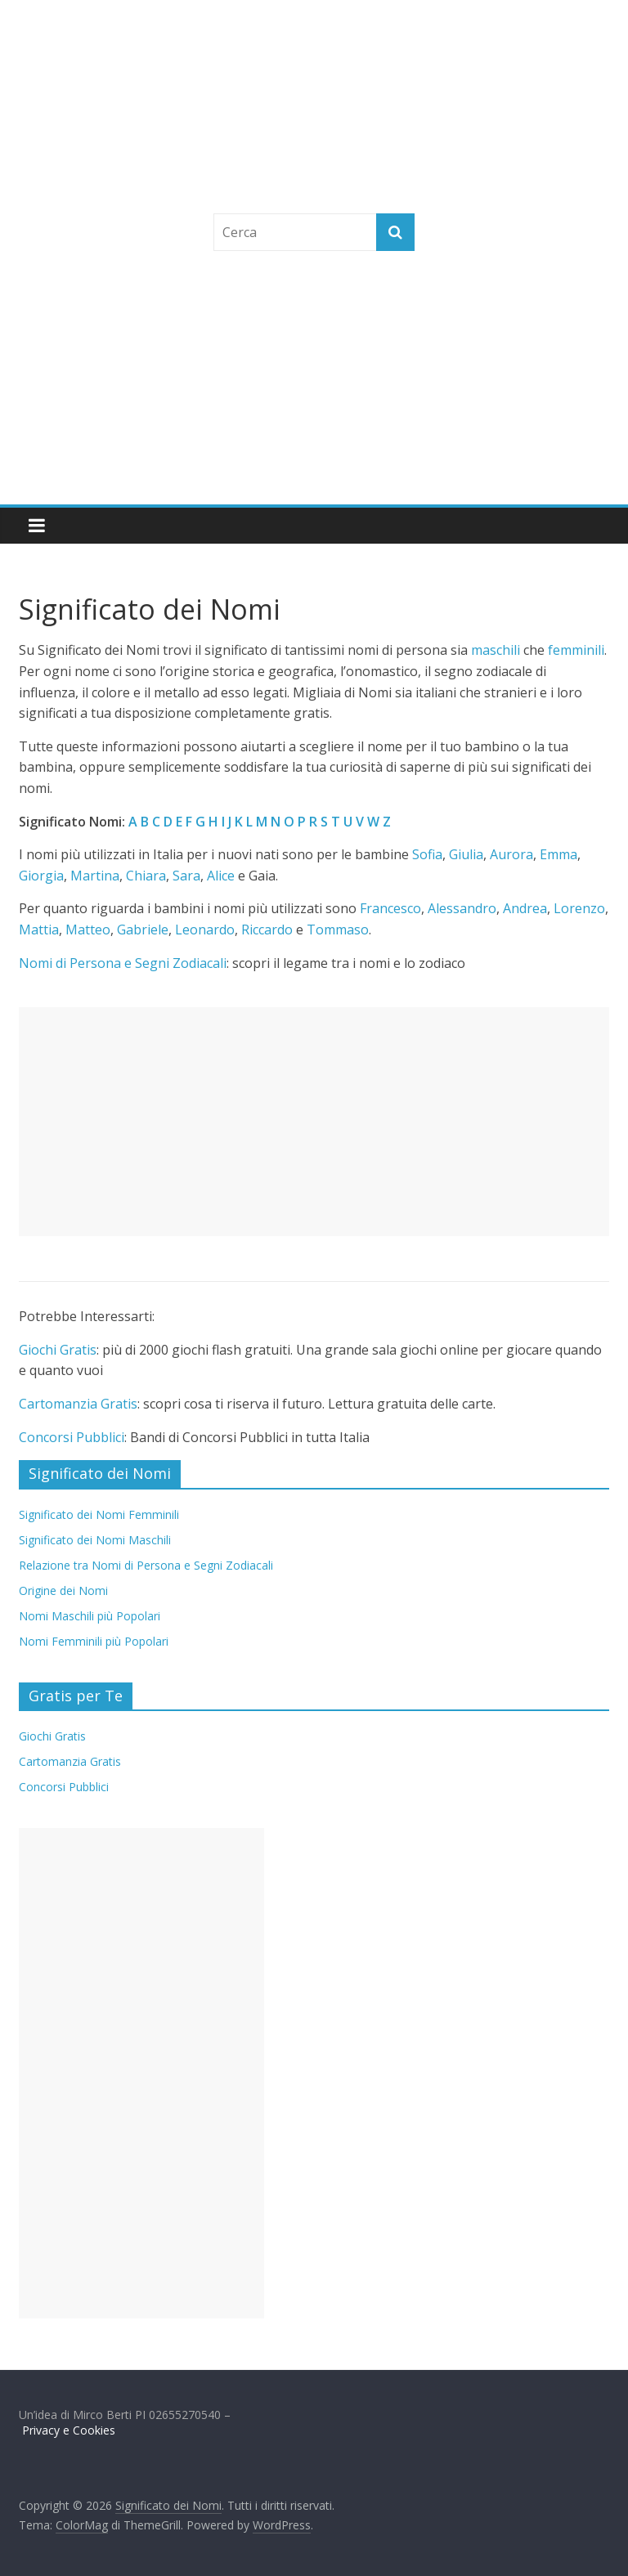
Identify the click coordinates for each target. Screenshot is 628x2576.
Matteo (87, 930)
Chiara (146, 876)
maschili (495, 650)
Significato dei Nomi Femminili (99, 1514)
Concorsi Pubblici (71, 1437)
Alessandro (462, 908)
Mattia (39, 930)
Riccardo (267, 930)
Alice (221, 876)
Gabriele (142, 930)
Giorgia (41, 876)
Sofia (427, 854)
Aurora (511, 854)
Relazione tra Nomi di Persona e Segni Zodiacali (146, 1565)
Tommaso (338, 930)
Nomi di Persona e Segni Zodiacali (123, 963)
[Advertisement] (314, 381)
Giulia (466, 854)
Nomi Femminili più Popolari (93, 1641)
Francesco (390, 908)
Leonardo (205, 930)
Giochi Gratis (57, 1350)
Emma (558, 854)
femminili (576, 650)
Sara (186, 876)
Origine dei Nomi (63, 1590)
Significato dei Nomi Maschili (95, 1540)
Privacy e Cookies (68, 2430)
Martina (94, 876)
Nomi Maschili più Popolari (89, 1616)
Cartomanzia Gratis (78, 1404)
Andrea (525, 908)
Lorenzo (579, 908)
